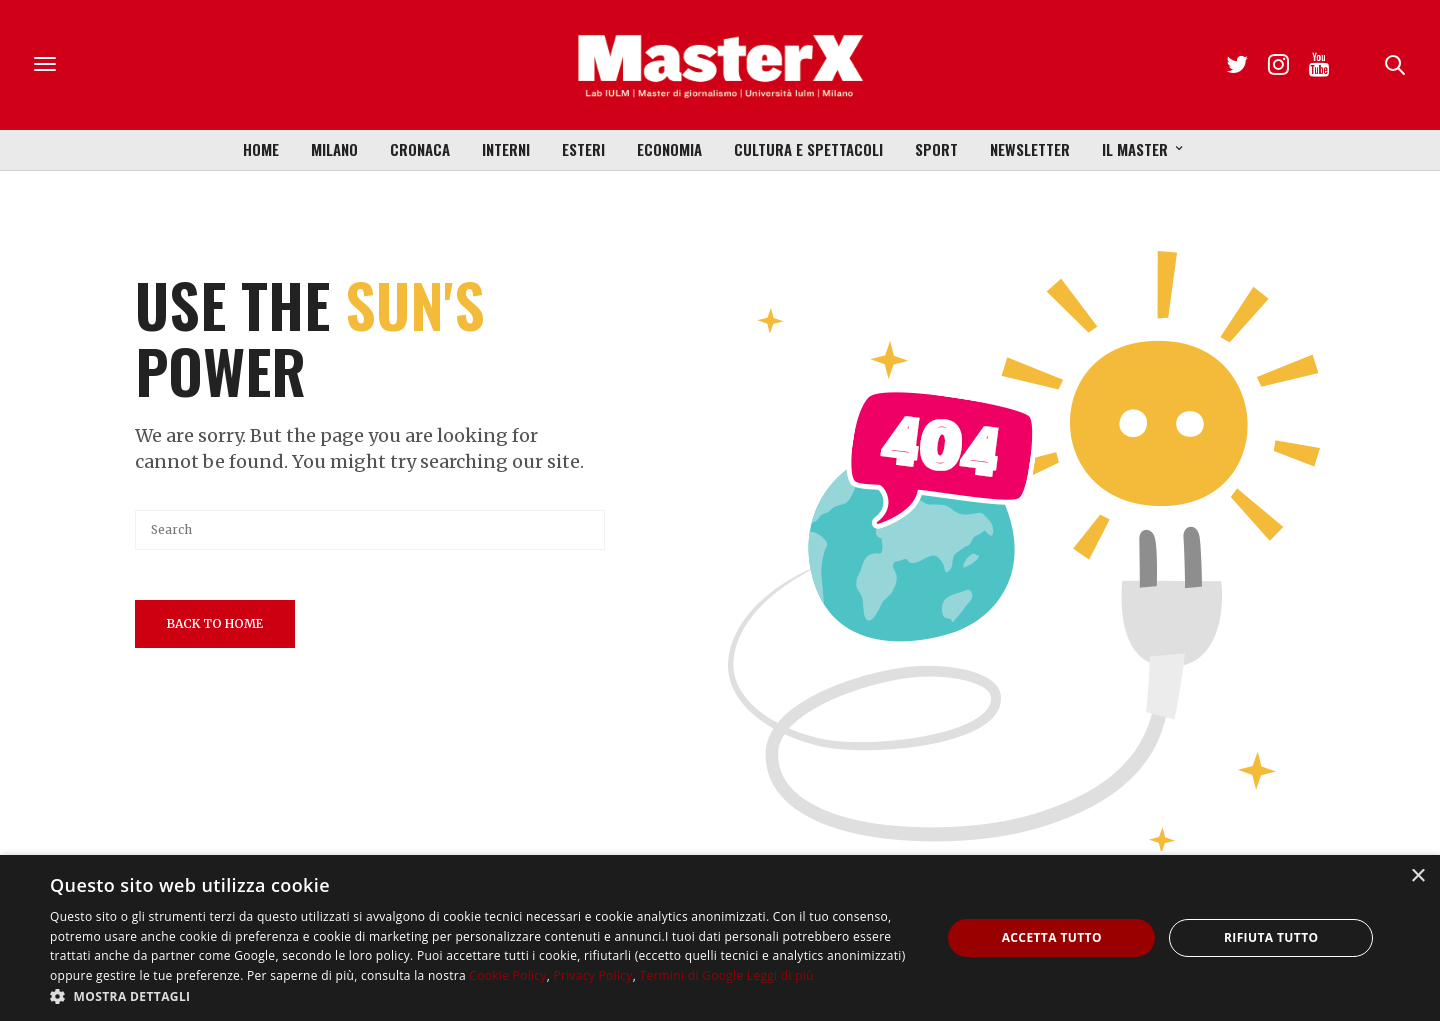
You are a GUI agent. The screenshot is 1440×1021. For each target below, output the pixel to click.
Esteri (583, 149)
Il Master (1135, 149)
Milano (334, 149)
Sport (936, 149)
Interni (506, 149)
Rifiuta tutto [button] (1271, 937)
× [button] (1417, 876)
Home (261, 149)
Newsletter (1030, 149)
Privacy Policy (592, 975)
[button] (482, 996)
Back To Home (215, 623)
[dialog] (720, 938)
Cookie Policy (507, 975)
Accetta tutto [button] (1052, 937)
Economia (669, 149)
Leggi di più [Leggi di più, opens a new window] (780, 975)
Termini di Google (691, 975)
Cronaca (420, 149)
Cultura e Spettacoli (808, 149)
